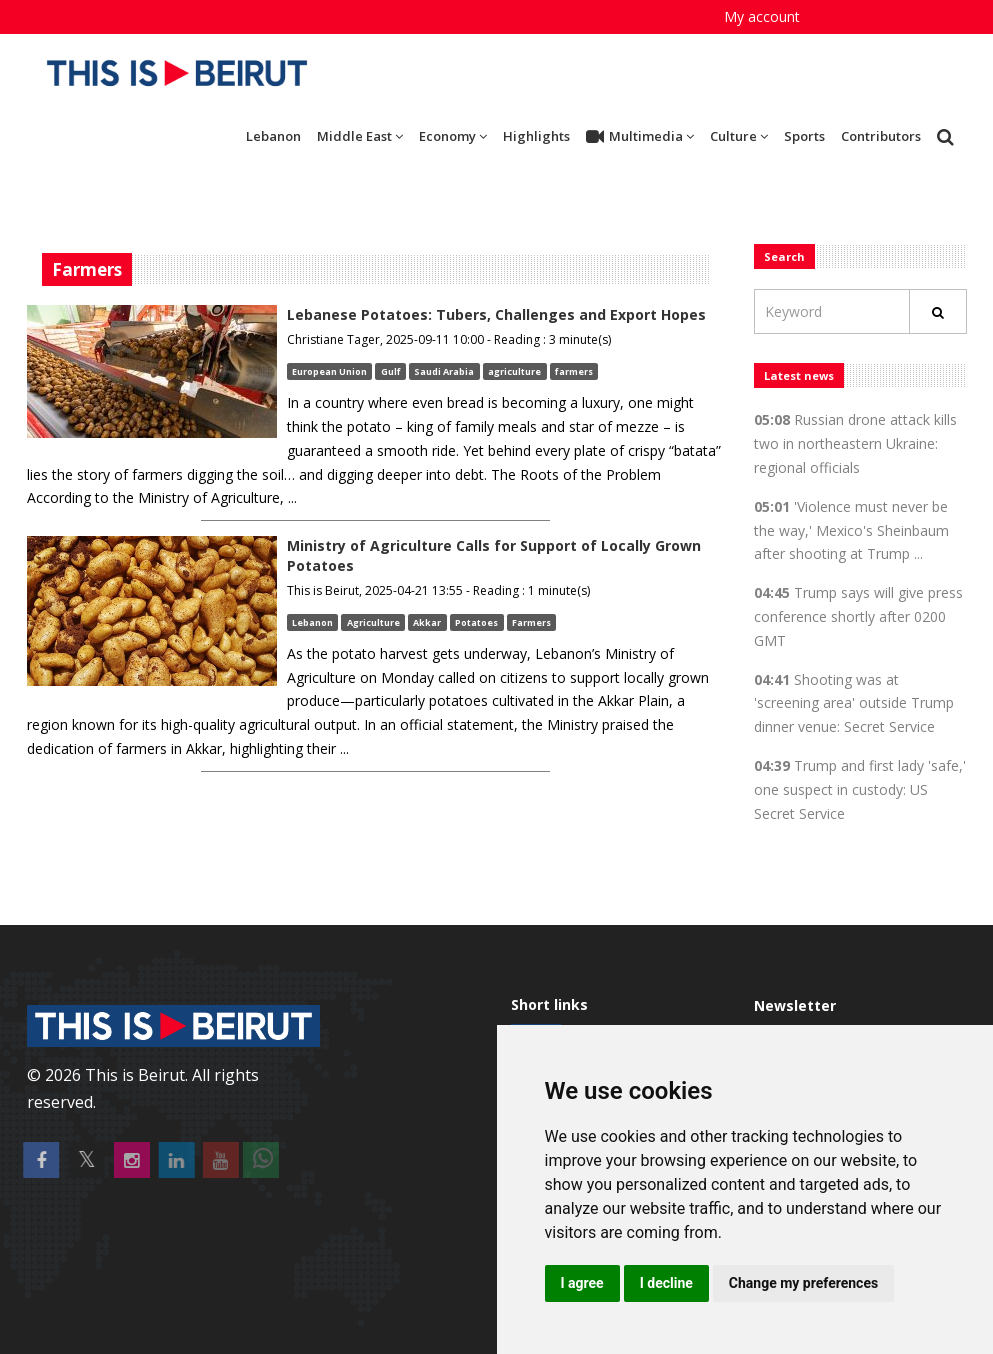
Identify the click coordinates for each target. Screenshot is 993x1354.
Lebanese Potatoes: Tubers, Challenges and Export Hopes (496, 314)
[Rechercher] (938, 311)
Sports (804, 136)
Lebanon (273, 136)
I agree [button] (582, 1283)
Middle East (360, 136)
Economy (453, 136)
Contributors (881, 136)
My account (762, 16)
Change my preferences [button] (803, 1283)
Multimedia (640, 137)
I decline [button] (666, 1283)
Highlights (536, 136)
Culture (739, 136)
